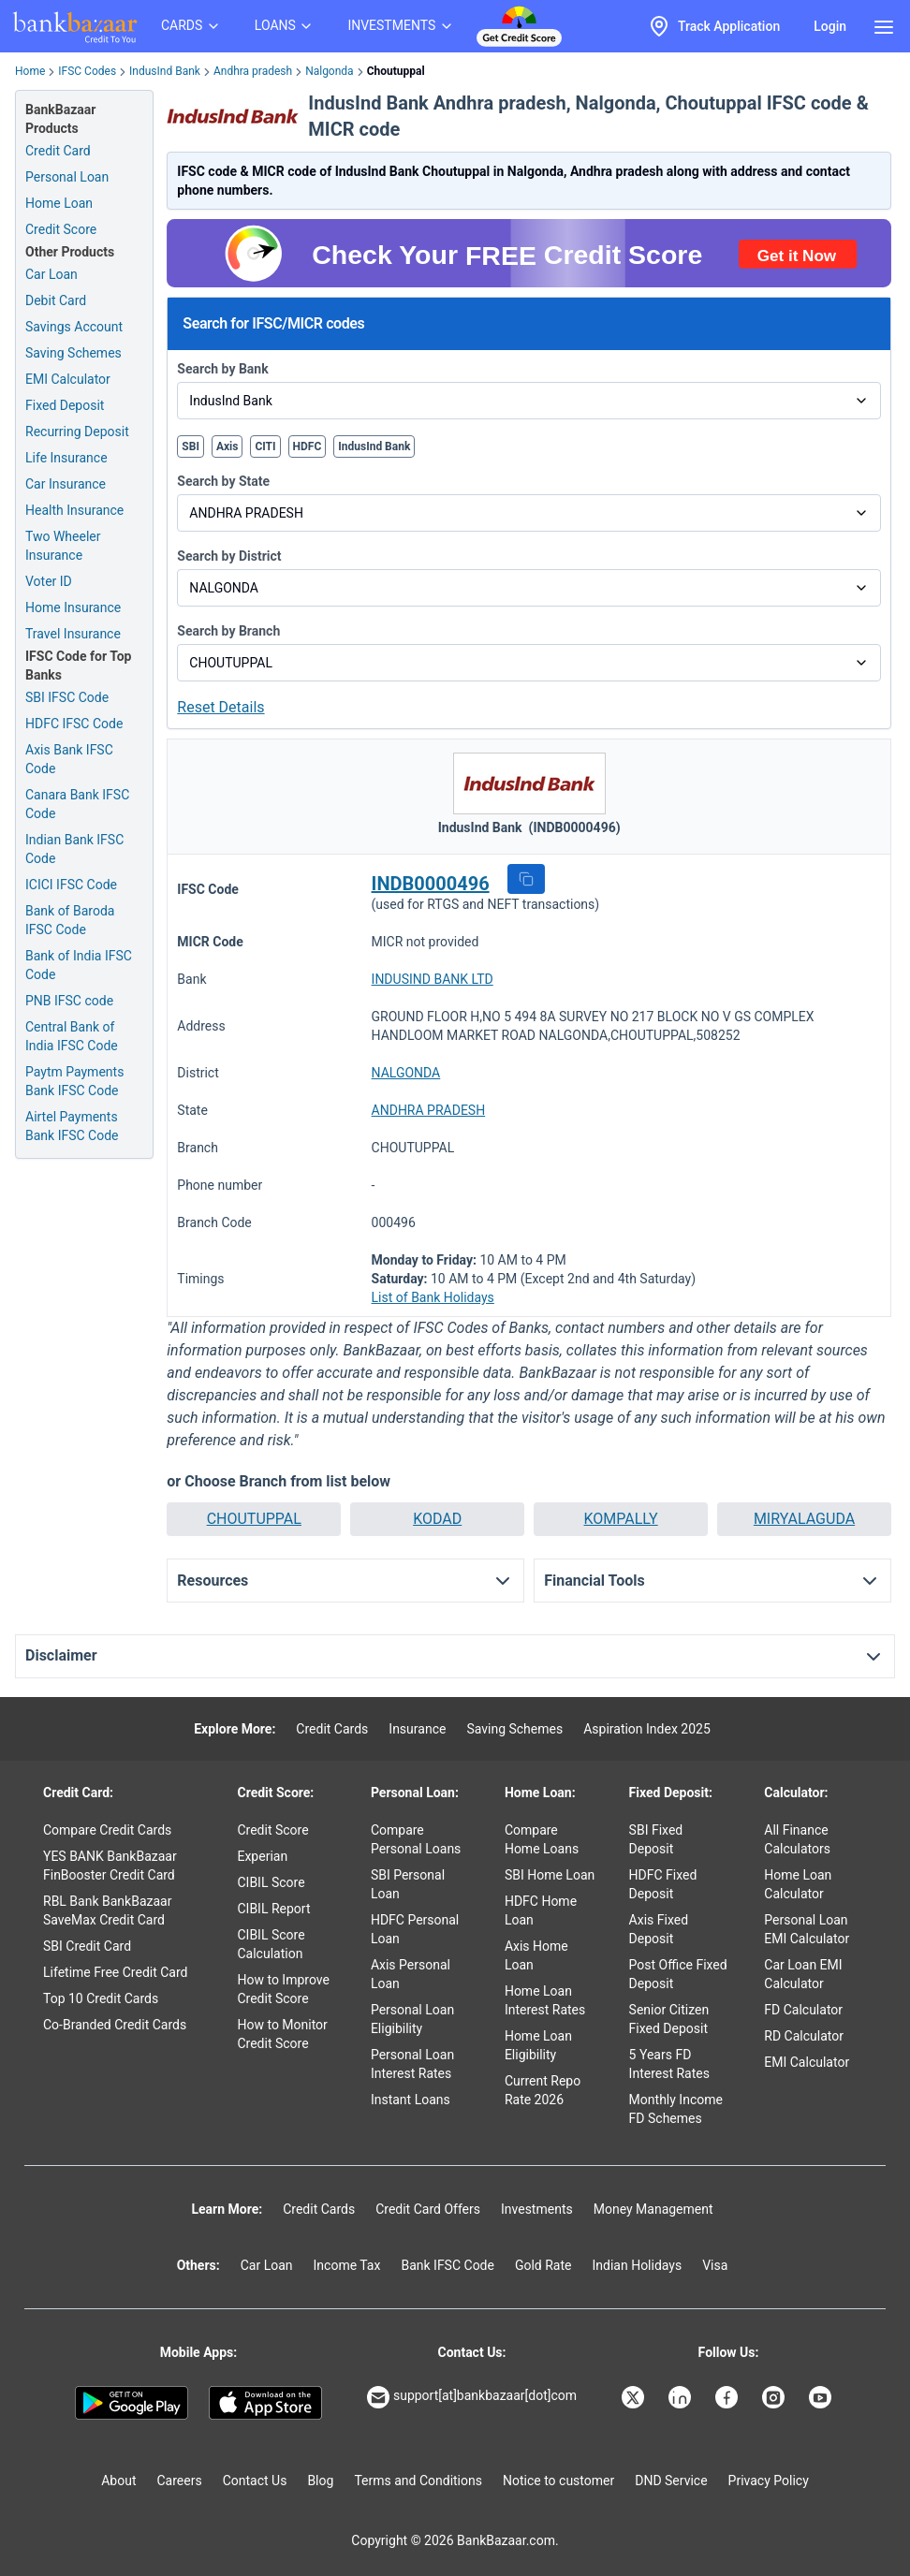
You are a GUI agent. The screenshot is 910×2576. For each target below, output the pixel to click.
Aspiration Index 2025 (647, 1728)
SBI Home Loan (549, 1874)
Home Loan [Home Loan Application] (59, 203)
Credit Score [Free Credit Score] (60, 229)
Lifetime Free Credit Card (115, 1972)
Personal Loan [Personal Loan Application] (67, 176)
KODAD (437, 1519)
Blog (320, 2480)
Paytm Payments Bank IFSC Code (74, 1081)
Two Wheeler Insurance (63, 546)
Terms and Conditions (418, 2480)
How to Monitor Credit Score (282, 2034)
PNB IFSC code (69, 1000)
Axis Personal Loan (410, 1974)
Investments (537, 2209)
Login (830, 26)
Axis (227, 446)
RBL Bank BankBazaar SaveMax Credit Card (107, 1910)
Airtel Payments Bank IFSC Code (72, 1126)
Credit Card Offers (427, 2209)
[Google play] (131, 2403)
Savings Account (74, 326)
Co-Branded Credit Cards (114, 2024)
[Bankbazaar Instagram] (775, 2397)
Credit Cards (332, 1728)
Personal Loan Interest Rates (412, 2064)
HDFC (307, 446)
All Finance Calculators (797, 1839)
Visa (714, 2265)
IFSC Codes (87, 71)
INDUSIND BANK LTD (432, 979)
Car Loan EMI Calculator (803, 1974)
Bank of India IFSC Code (78, 965)
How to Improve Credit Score (283, 1989)
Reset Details (220, 707)
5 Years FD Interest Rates (669, 2064)
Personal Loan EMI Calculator (806, 1929)
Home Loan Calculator (797, 1884)
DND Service (671, 2480)
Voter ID (48, 581)
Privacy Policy (768, 2480)
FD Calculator (803, 2009)
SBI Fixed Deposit (656, 1839)
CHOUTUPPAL (254, 1519)
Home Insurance (73, 607)
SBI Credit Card (87, 1946)
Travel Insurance (73, 633)
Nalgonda (329, 71)
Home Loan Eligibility (538, 2045)
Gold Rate (543, 2265)
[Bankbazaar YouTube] (822, 2397)
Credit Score (272, 1829)
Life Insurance (66, 457)
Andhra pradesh (252, 71)
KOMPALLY (621, 1519)
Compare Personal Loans (416, 1839)
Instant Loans (410, 2099)
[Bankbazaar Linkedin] (681, 2397)
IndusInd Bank (164, 71)
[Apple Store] (265, 2403)
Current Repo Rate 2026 (542, 2090)
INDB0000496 (431, 883)
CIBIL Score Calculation (270, 1944)
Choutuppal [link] (396, 71)
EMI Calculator (67, 379)
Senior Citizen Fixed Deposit (669, 2019)
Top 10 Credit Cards (100, 1998)
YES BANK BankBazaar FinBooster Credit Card (110, 1865)
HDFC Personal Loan (415, 1929)
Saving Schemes (73, 352)
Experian (262, 1856)
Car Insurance (65, 483)
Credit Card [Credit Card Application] (58, 150)
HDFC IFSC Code (74, 723)
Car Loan (51, 274)
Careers (179, 2480)
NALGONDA (406, 1072)
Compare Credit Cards (107, 1829)
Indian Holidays (637, 2265)
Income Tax (347, 2265)
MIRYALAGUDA (804, 1519)
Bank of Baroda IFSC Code (69, 920)
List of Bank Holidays (433, 1297)
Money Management (653, 2209)
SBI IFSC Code (67, 697)
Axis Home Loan (536, 1955)
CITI (265, 446)
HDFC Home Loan (541, 1910)
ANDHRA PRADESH (429, 1110)
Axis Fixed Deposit (658, 1929)
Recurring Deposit (77, 431)
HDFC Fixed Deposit (663, 1884)
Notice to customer (558, 2480)
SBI (190, 446)
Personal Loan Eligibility (412, 2019)
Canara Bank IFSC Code (77, 804)
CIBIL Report (273, 1908)
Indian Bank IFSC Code (74, 849)
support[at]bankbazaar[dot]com (472, 2397)
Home (30, 71)
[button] (526, 879)
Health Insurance (74, 510)
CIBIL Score (270, 1882)
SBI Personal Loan (408, 1884)
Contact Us (255, 2480)
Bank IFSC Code (447, 2265)
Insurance (417, 1728)
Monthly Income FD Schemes (676, 2109)
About (118, 2480)
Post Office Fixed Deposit (678, 1974)
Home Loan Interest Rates (545, 2000)
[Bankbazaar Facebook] (728, 2397)
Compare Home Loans (542, 1839)
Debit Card (55, 300)
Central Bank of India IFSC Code (71, 1036)
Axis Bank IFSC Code (69, 759)
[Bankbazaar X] (635, 2397)
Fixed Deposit (64, 405)
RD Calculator (804, 2035)
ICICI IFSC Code (71, 884)
